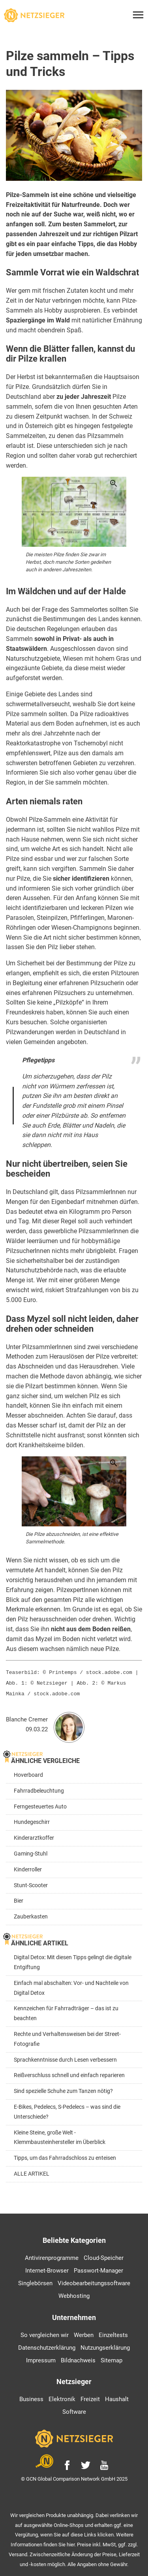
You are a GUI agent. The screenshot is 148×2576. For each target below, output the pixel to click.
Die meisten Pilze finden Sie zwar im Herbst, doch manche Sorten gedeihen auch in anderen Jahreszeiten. (68, 562)
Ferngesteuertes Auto (40, 1804)
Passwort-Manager (98, 2268)
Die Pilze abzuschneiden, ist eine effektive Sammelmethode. (72, 1538)
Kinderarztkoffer (34, 1835)
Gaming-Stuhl (30, 1851)
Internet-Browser (47, 2268)
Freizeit (90, 2396)
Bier (18, 1898)
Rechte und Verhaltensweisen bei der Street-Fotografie (67, 2036)
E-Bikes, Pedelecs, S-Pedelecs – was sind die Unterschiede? (67, 2109)
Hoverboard (28, 1772)
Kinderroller (28, 1867)
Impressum (41, 2358)
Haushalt (117, 2396)
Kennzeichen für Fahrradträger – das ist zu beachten (66, 2011)
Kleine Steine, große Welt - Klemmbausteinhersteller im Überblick (59, 2135)
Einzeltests (113, 2332)
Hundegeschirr (32, 1819)
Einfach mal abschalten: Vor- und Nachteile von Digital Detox (71, 1985)
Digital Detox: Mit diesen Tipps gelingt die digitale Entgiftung (72, 1960)
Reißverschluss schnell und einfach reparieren (69, 2073)
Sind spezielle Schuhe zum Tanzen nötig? (63, 2088)
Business (31, 2396)
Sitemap (111, 2358)
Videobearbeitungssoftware (94, 2280)
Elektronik (62, 2396)
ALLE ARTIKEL (31, 2171)
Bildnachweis (78, 2358)
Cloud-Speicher (104, 2255)
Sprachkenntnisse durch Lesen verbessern (65, 2057)
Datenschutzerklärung (46, 2345)
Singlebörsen (35, 2280)
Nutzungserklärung (105, 2345)
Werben (84, 2332)
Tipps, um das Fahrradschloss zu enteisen (65, 2155)
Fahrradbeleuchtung (39, 1788)
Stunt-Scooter (31, 1883)
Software (74, 2409)
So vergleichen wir (45, 2332)
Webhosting (74, 2293)
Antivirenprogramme (52, 2255)
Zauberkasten (31, 1914)
